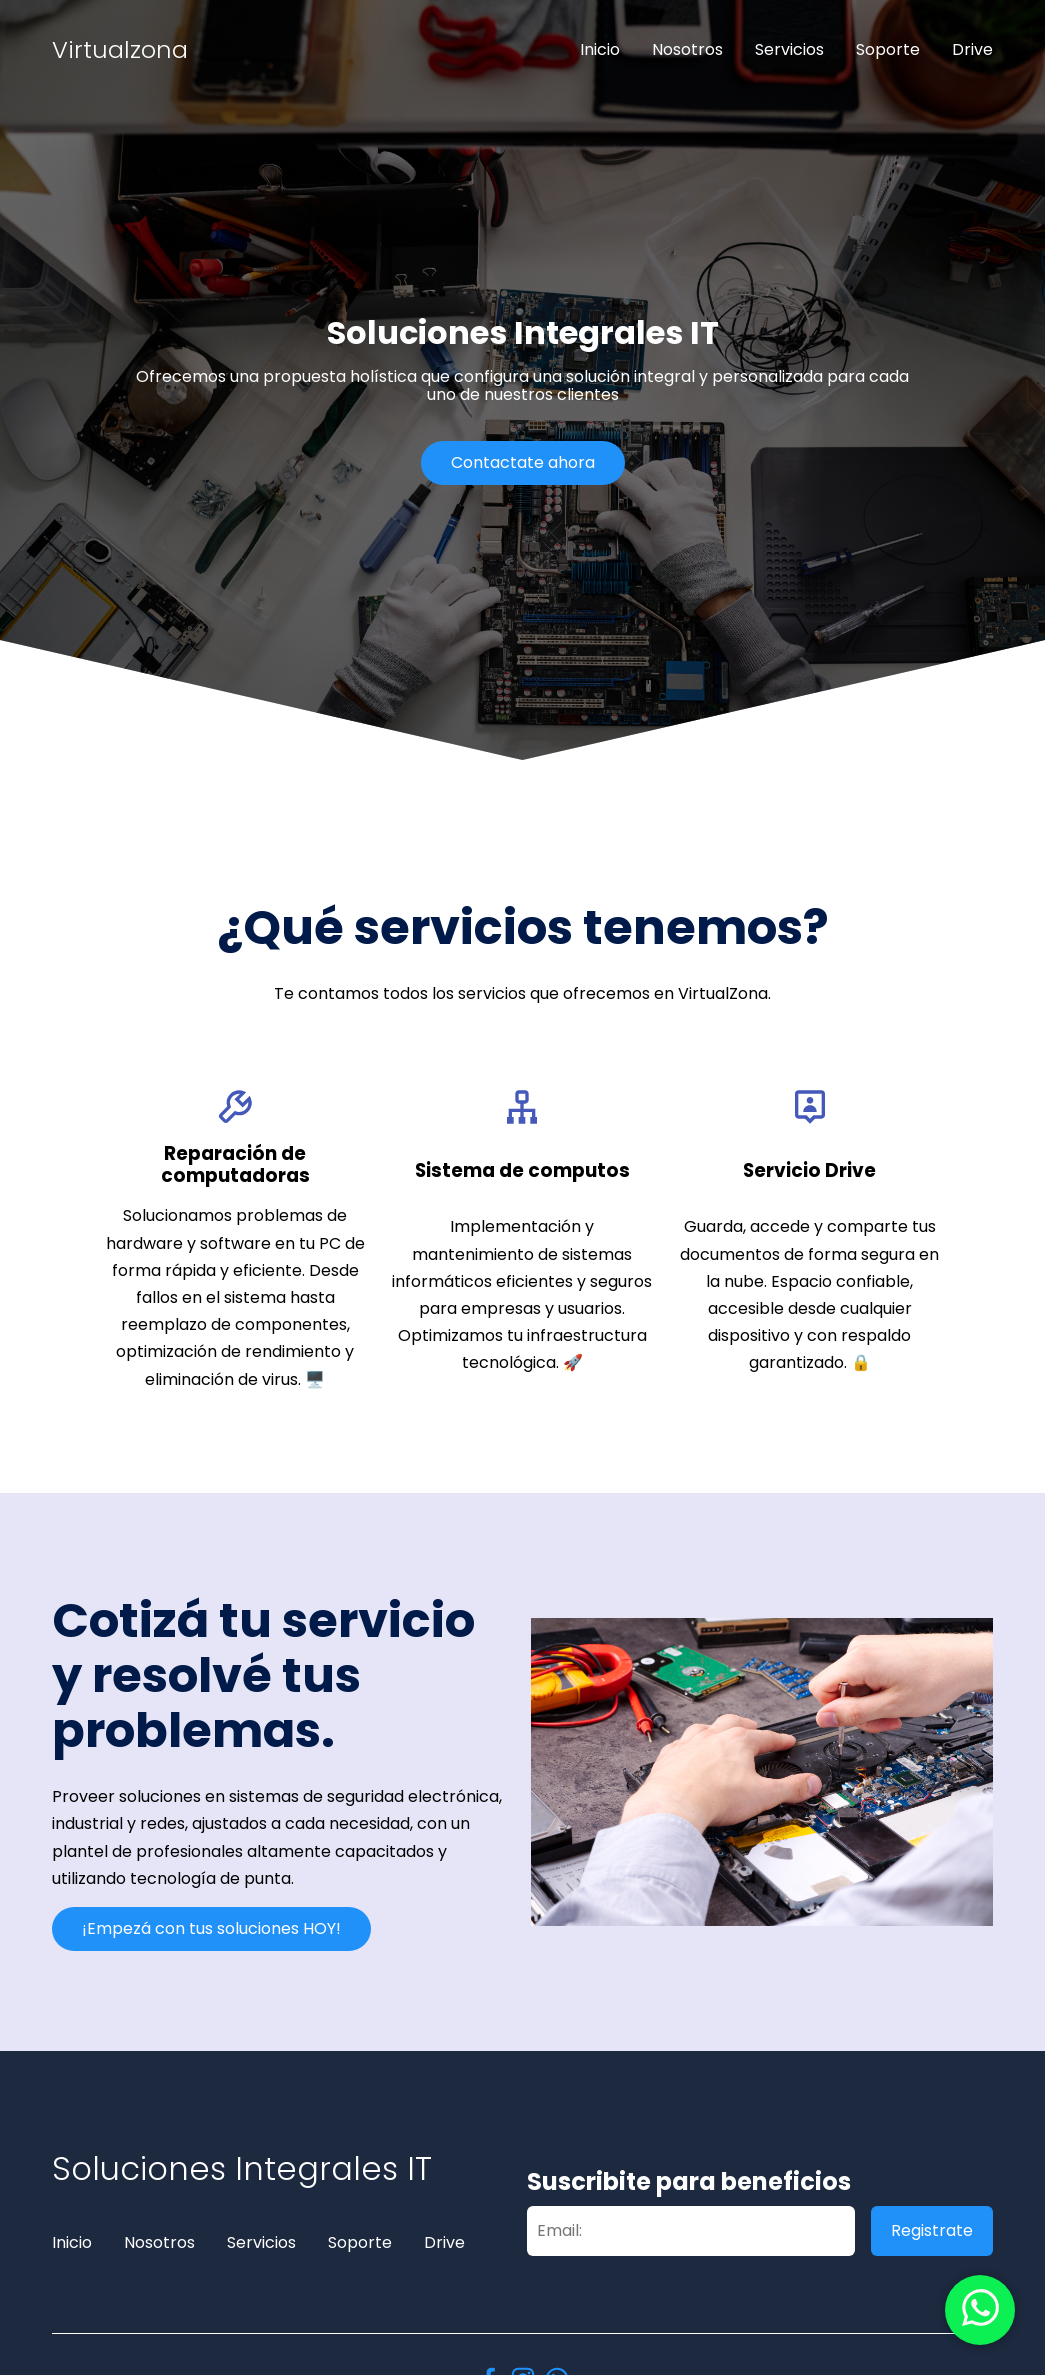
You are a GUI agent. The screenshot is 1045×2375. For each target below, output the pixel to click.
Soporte (888, 49)
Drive (972, 49)
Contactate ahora (523, 462)
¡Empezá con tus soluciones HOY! (211, 1928)
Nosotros (687, 49)
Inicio (600, 49)
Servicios (789, 49)
